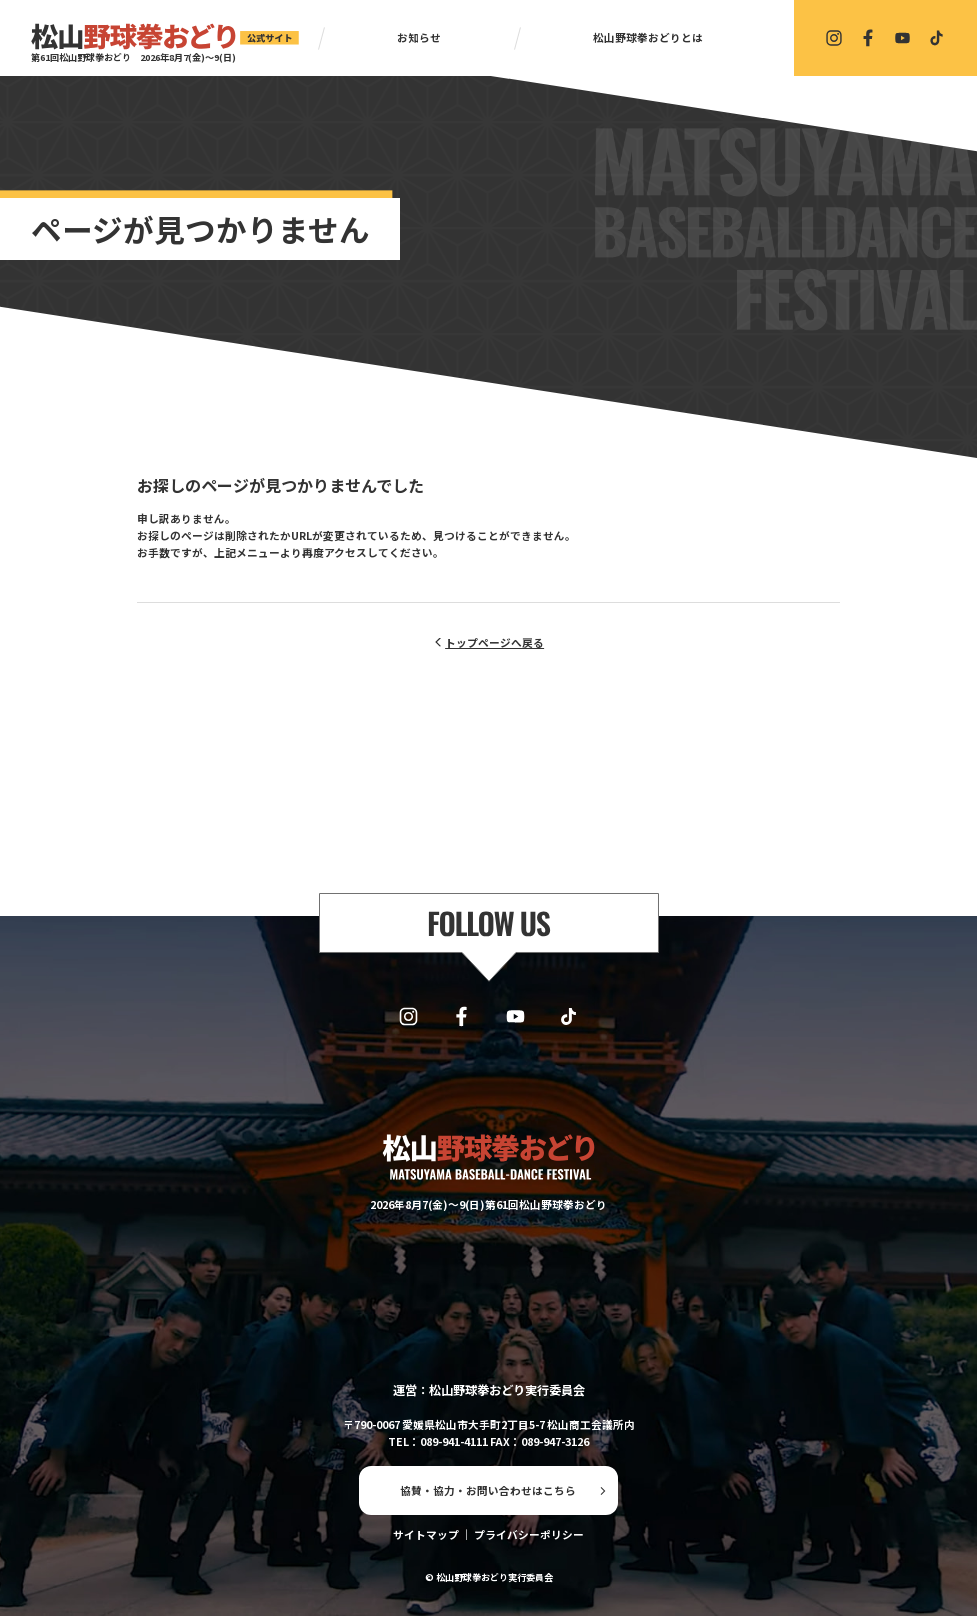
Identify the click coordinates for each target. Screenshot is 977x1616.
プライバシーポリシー (529, 1534)
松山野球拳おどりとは (648, 37)
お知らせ (419, 37)
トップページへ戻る (494, 642)
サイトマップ (426, 1534)
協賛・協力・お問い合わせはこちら (488, 1490)
